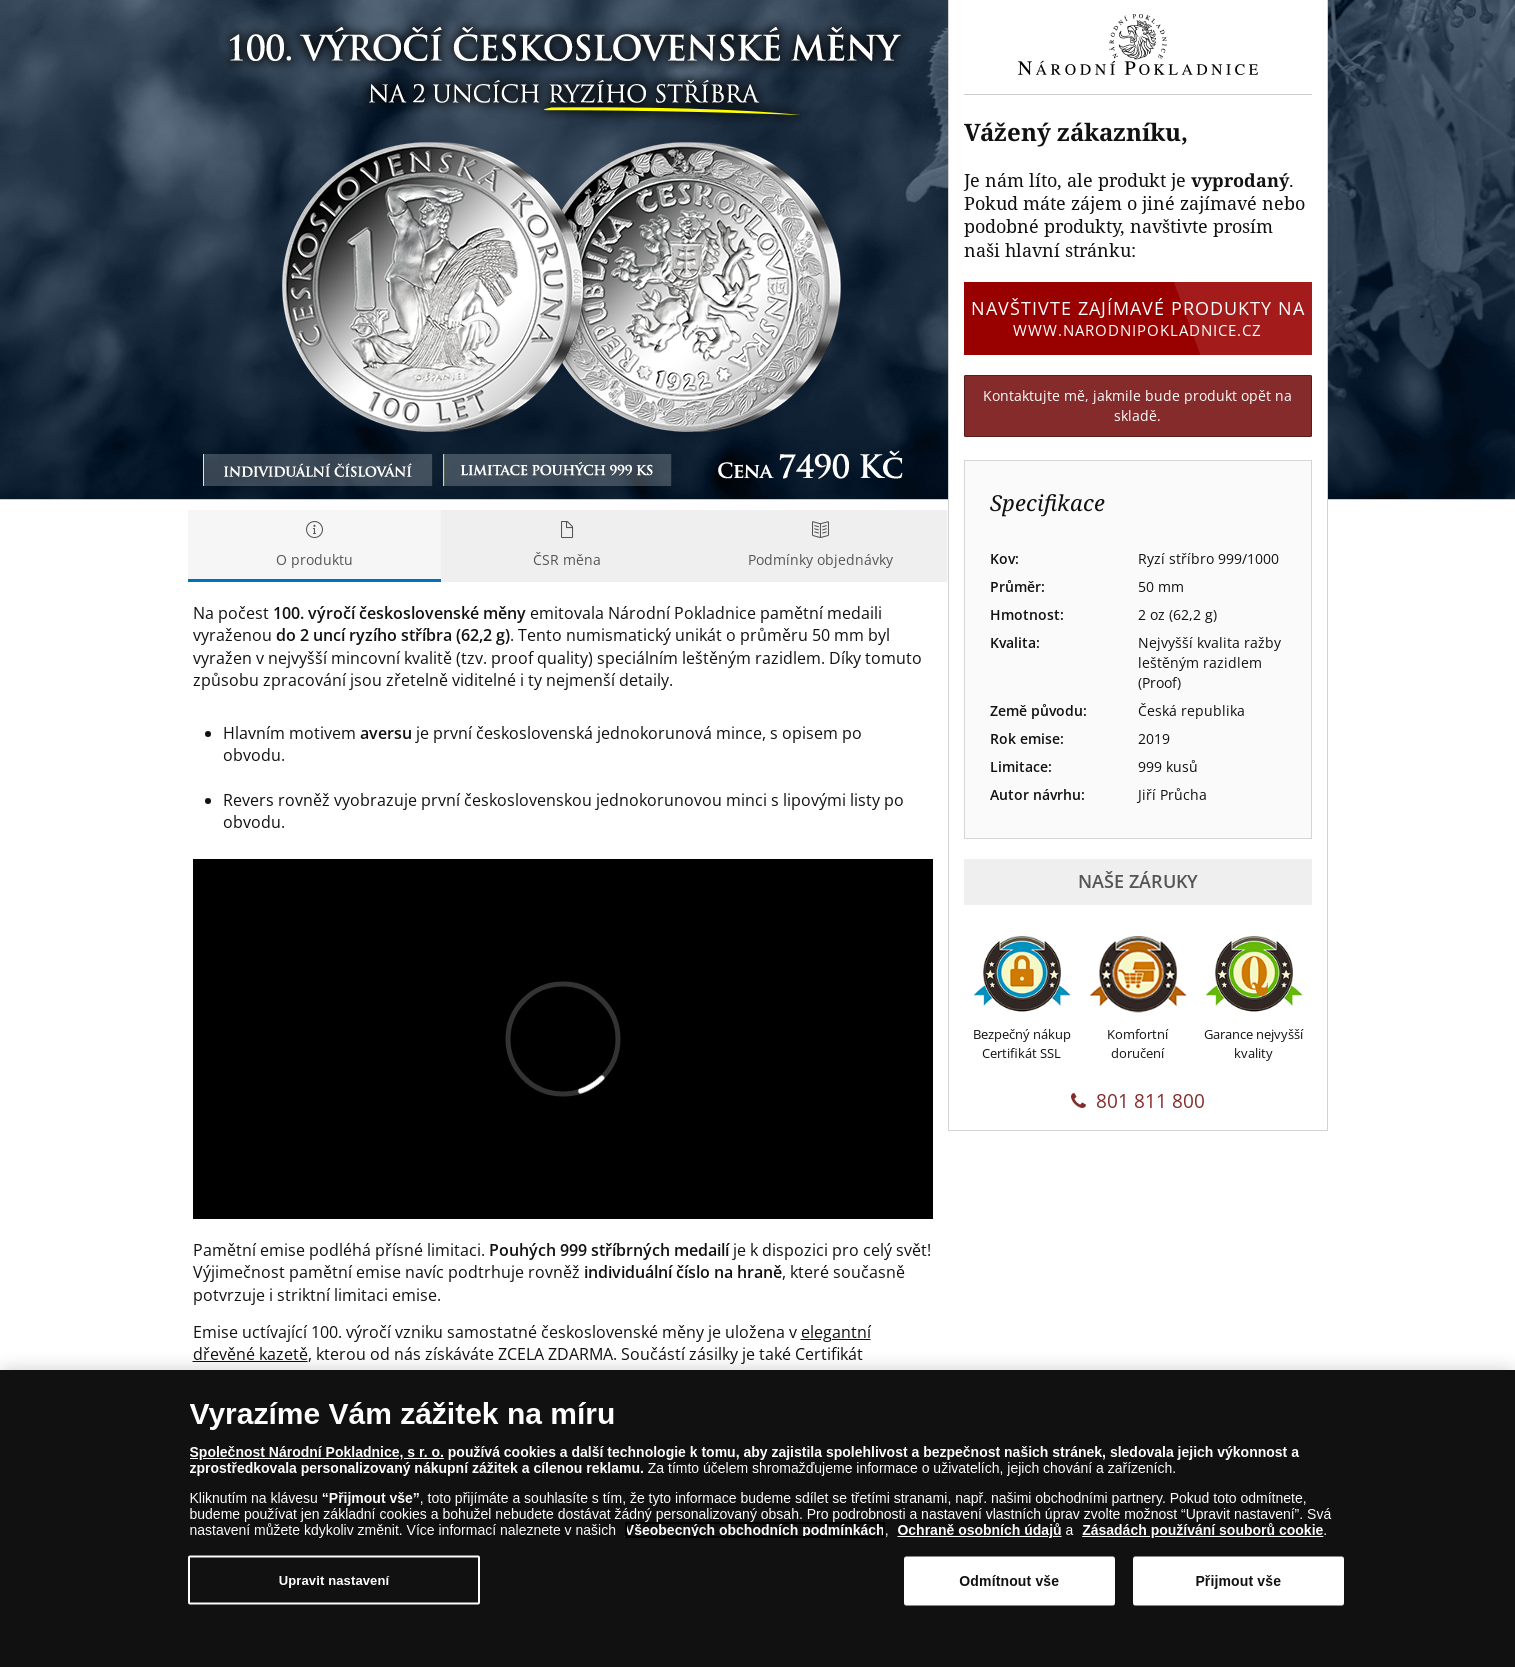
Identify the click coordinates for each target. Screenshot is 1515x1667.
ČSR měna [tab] (567, 545)
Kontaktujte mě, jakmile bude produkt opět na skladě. (1137, 405)
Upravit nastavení (334, 1579)
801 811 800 (1138, 1101)
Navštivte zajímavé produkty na (1138, 318)
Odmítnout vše (1009, 1581)
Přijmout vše (1238, 1581)
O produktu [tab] (314, 545)
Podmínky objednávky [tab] (820, 545)
